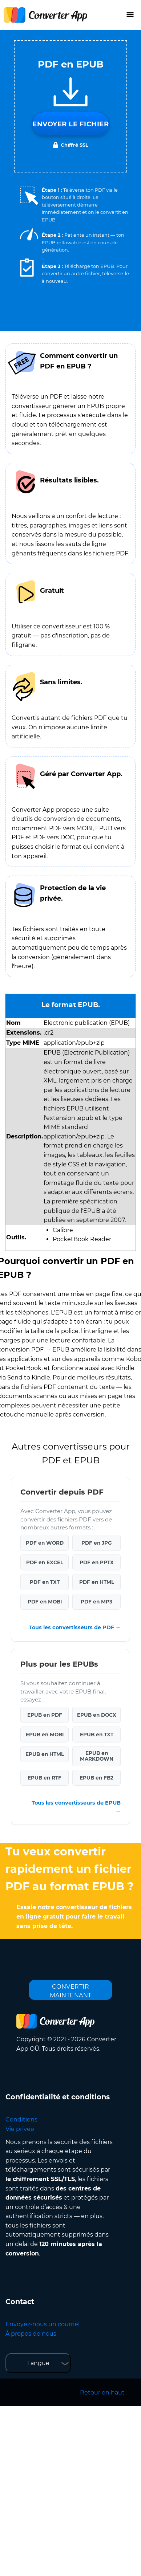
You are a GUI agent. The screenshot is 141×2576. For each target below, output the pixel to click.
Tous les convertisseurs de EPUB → (76, 1806)
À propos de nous (30, 2333)
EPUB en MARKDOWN (96, 1756)
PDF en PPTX (97, 1562)
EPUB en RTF (44, 1778)
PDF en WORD (45, 1543)
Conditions (21, 2119)
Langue (38, 2363)
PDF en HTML (96, 1582)
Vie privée (19, 2128)
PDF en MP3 (96, 1602)
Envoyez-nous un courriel (42, 2324)
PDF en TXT (45, 1582)
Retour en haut (102, 2392)
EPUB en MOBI (45, 1734)
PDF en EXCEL (44, 1562)
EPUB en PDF (44, 1715)
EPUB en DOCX (96, 1715)
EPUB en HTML (44, 1754)
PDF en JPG (96, 1543)
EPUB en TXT (96, 1734)
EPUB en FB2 (96, 1778)
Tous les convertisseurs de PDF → (75, 1627)
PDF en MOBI (45, 1602)
